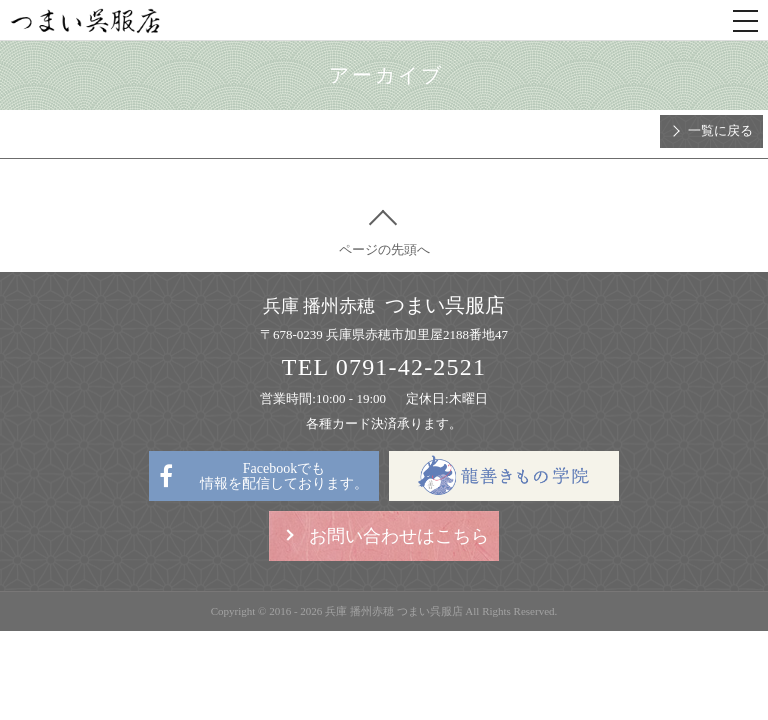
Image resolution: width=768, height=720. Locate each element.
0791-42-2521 (411, 367)
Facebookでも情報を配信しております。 (284, 476)
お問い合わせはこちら (399, 536)
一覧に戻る (720, 130)
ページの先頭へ (384, 249)
